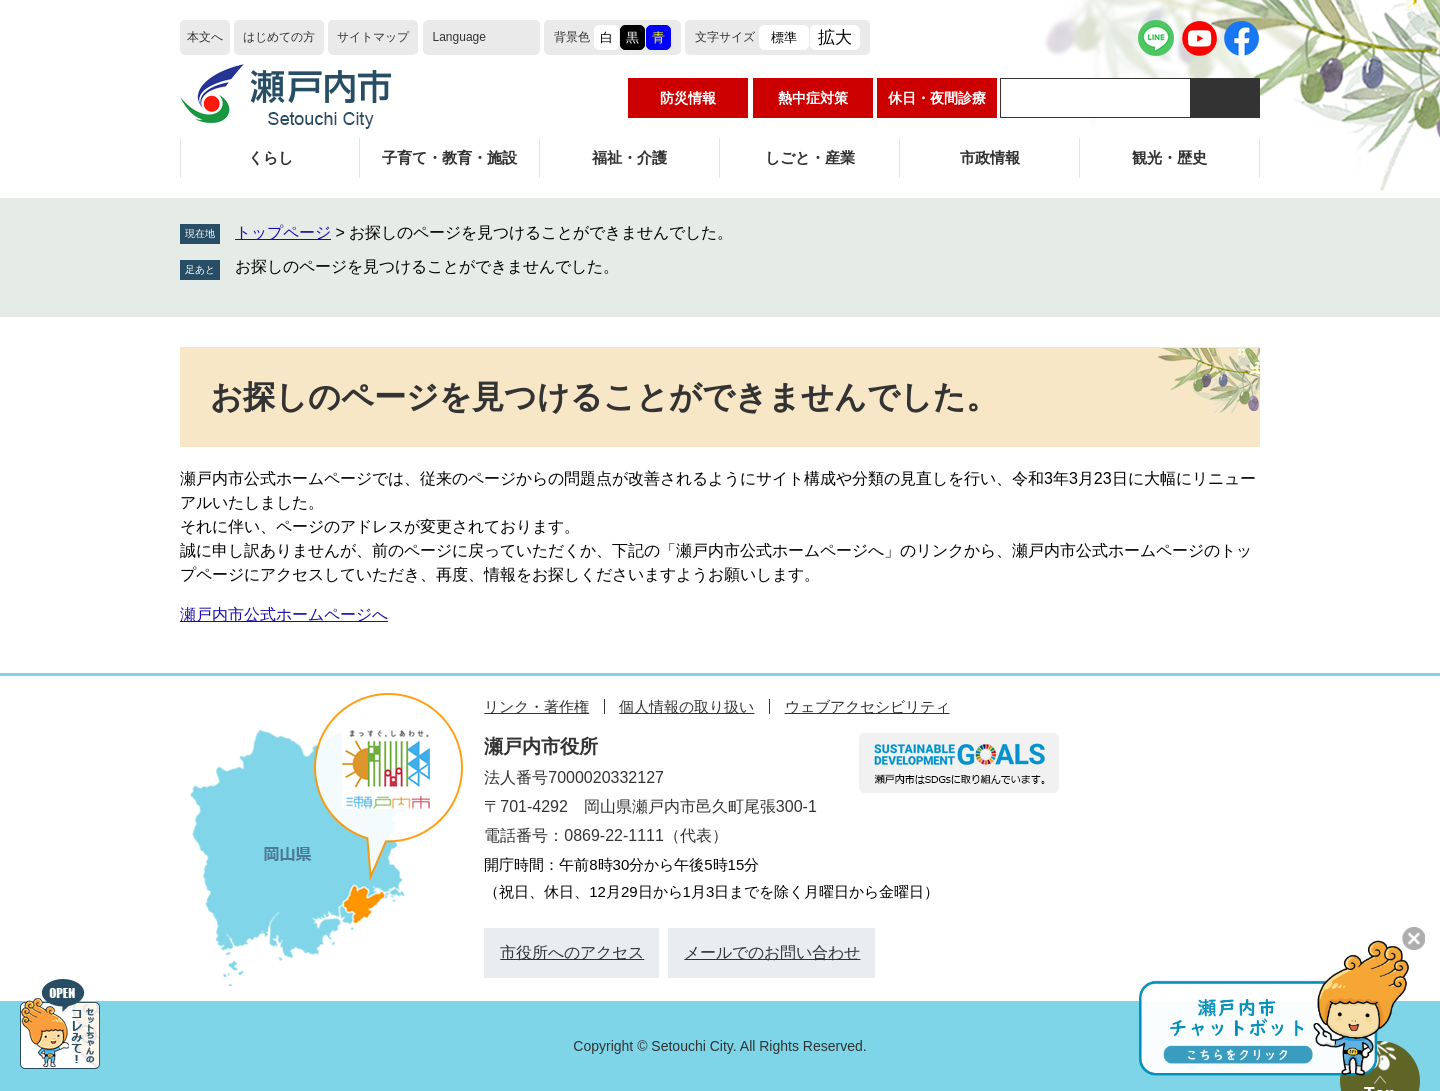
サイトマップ (373, 37)
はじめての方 (279, 37)
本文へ (205, 37)
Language (459, 37)
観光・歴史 (1169, 157)
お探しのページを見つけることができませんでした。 (427, 266)
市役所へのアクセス (572, 952)
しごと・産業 (810, 157)
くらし (270, 157)
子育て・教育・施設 (449, 157)
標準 (784, 37)
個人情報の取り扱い (686, 706)
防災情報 (688, 98)
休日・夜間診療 (937, 98)
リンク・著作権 (536, 706)
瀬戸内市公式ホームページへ (284, 614)
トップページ (283, 232)
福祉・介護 (629, 157)
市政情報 (990, 157)
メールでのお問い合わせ (772, 952)
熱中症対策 (813, 98)
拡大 (835, 37)
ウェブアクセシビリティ (867, 706)
